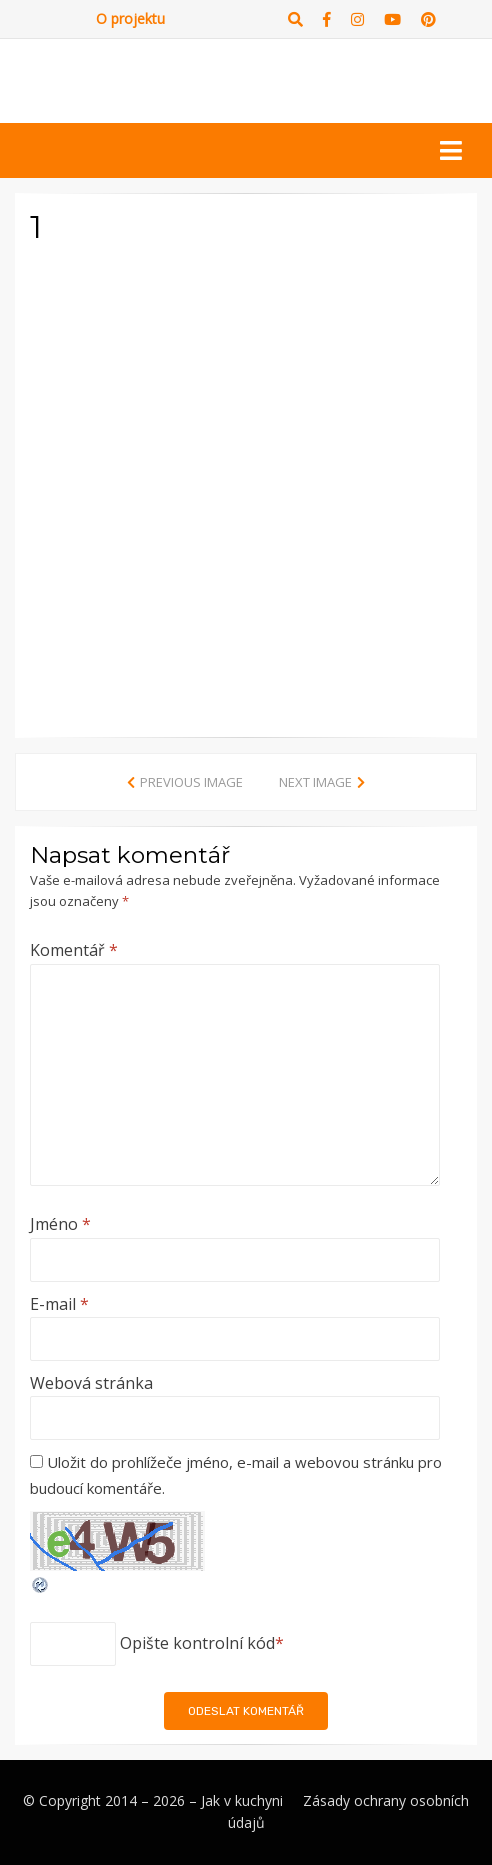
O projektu (130, 18)
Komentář (74, 950)
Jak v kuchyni (242, 1800)
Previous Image (191, 782)
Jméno (60, 1224)
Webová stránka (91, 1383)
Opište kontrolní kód (197, 1643)
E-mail (59, 1304)
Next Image (315, 782)
